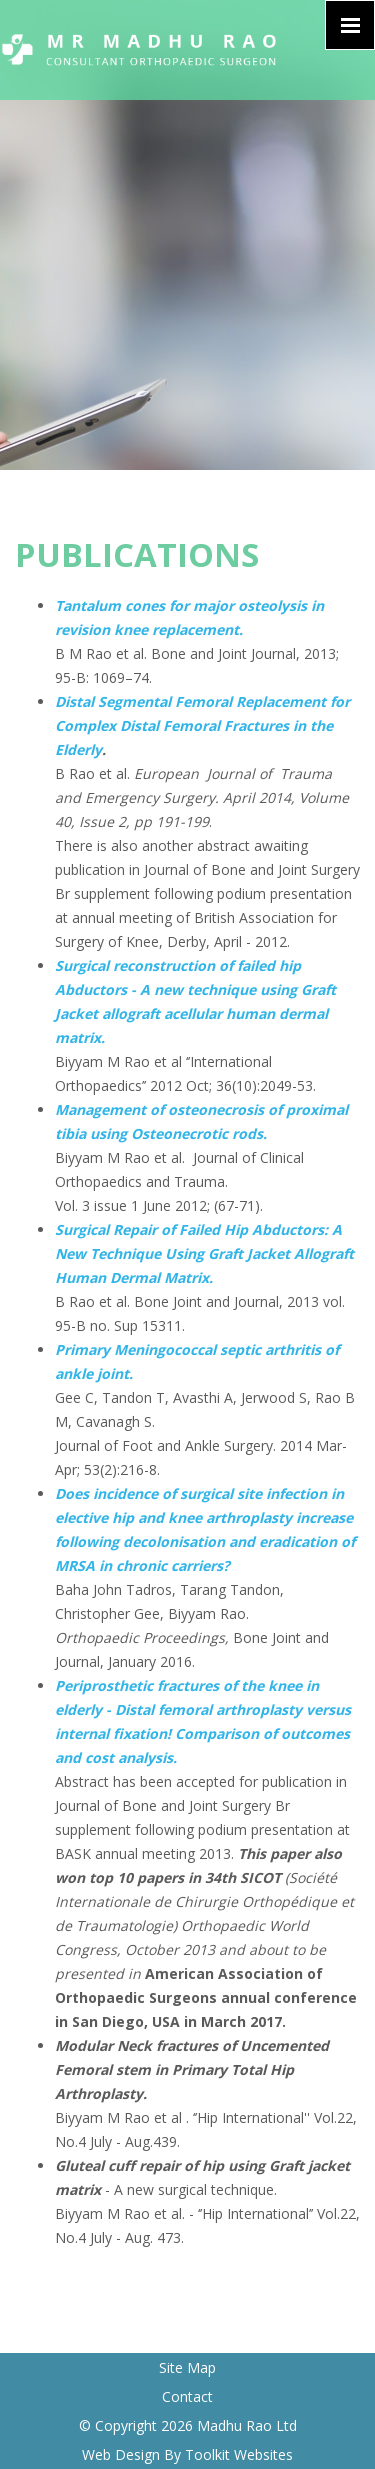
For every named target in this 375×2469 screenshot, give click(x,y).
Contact (187, 2396)
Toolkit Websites (239, 2454)
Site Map (187, 2367)
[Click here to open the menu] (350, 25)
